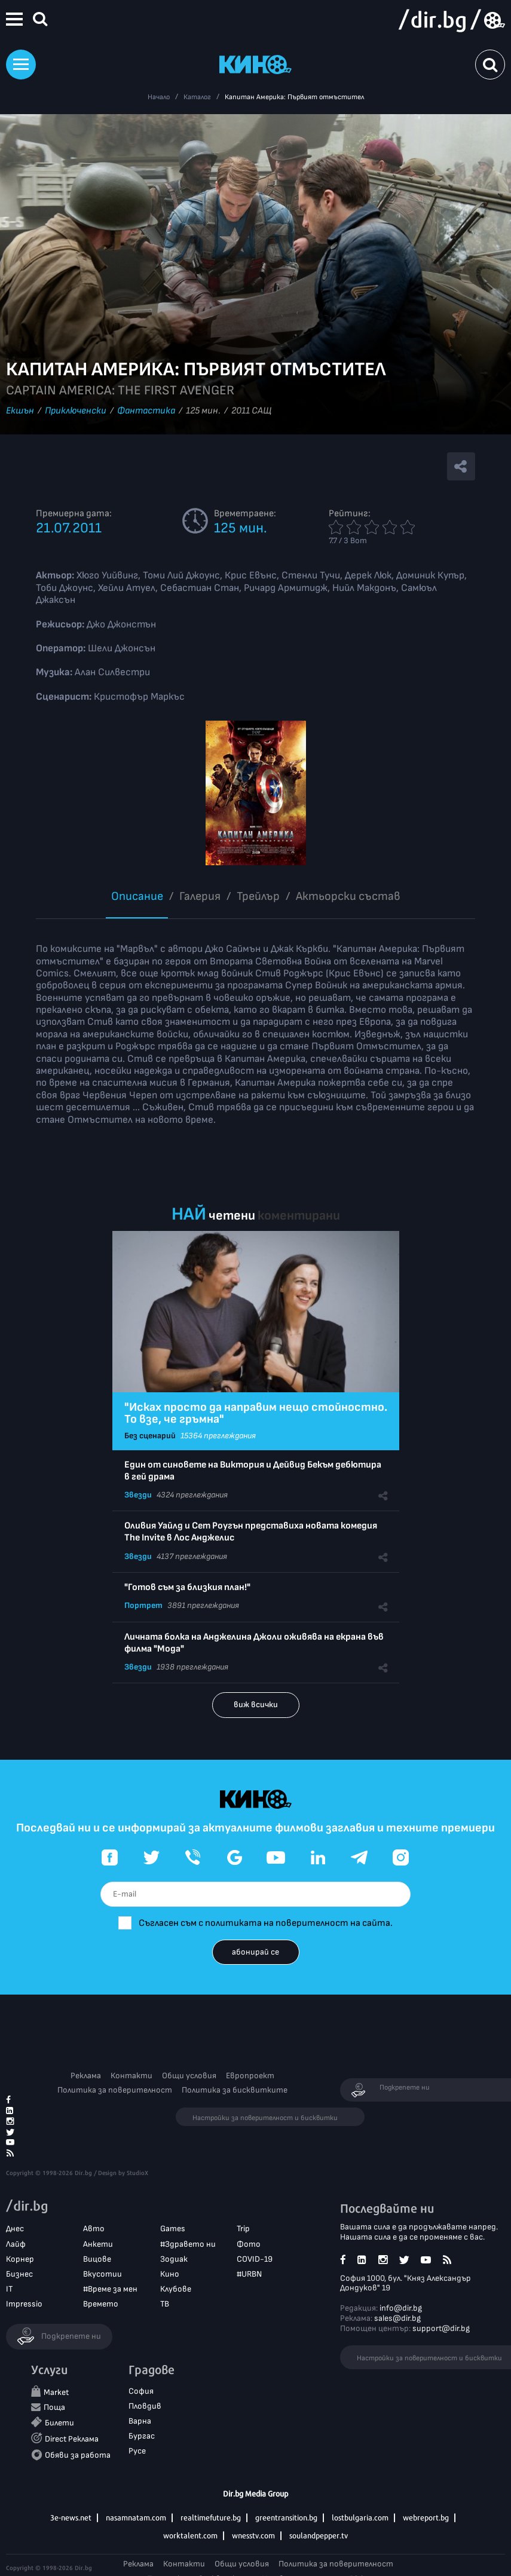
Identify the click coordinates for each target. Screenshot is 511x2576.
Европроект (250, 2075)
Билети (59, 2423)
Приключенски (75, 410)
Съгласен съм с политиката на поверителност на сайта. (266, 1923)
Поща (54, 2407)
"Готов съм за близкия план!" (187, 1587)
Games (172, 2228)
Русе (137, 2451)
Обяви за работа (78, 2455)
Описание (137, 896)
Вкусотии (102, 2274)
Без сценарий (150, 1436)
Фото (249, 2244)
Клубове (175, 2289)
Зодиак (174, 2259)
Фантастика (146, 410)
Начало (159, 97)
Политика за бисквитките (234, 2090)
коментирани (299, 1215)
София (141, 2391)
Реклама (86, 2075)
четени (232, 1215)
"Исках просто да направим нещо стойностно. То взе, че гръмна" (255, 1413)
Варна (139, 2421)
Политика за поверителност (114, 2090)
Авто (94, 2228)
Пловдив (144, 2406)
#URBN (249, 2274)
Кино (169, 2274)
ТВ (164, 2304)
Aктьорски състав (348, 896)
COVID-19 (255, 2259)
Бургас (141, 2436)
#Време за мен (110, 2289)
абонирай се (255, 1952)
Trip (243, 2228)
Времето (100, 2304)
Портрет (143, 1605)
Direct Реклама (72, 2439)
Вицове (97, 2259)
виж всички (256, 1704)
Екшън (20, 410)
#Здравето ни (188, 2244)
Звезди (138, 1495)
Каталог (197, 97)
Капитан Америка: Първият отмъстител (294, 97)
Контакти (131, 2075)
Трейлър (258, 896)
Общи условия (189, 2075)
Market (56, 2392)
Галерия (200, 896)
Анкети (98, 2244)
